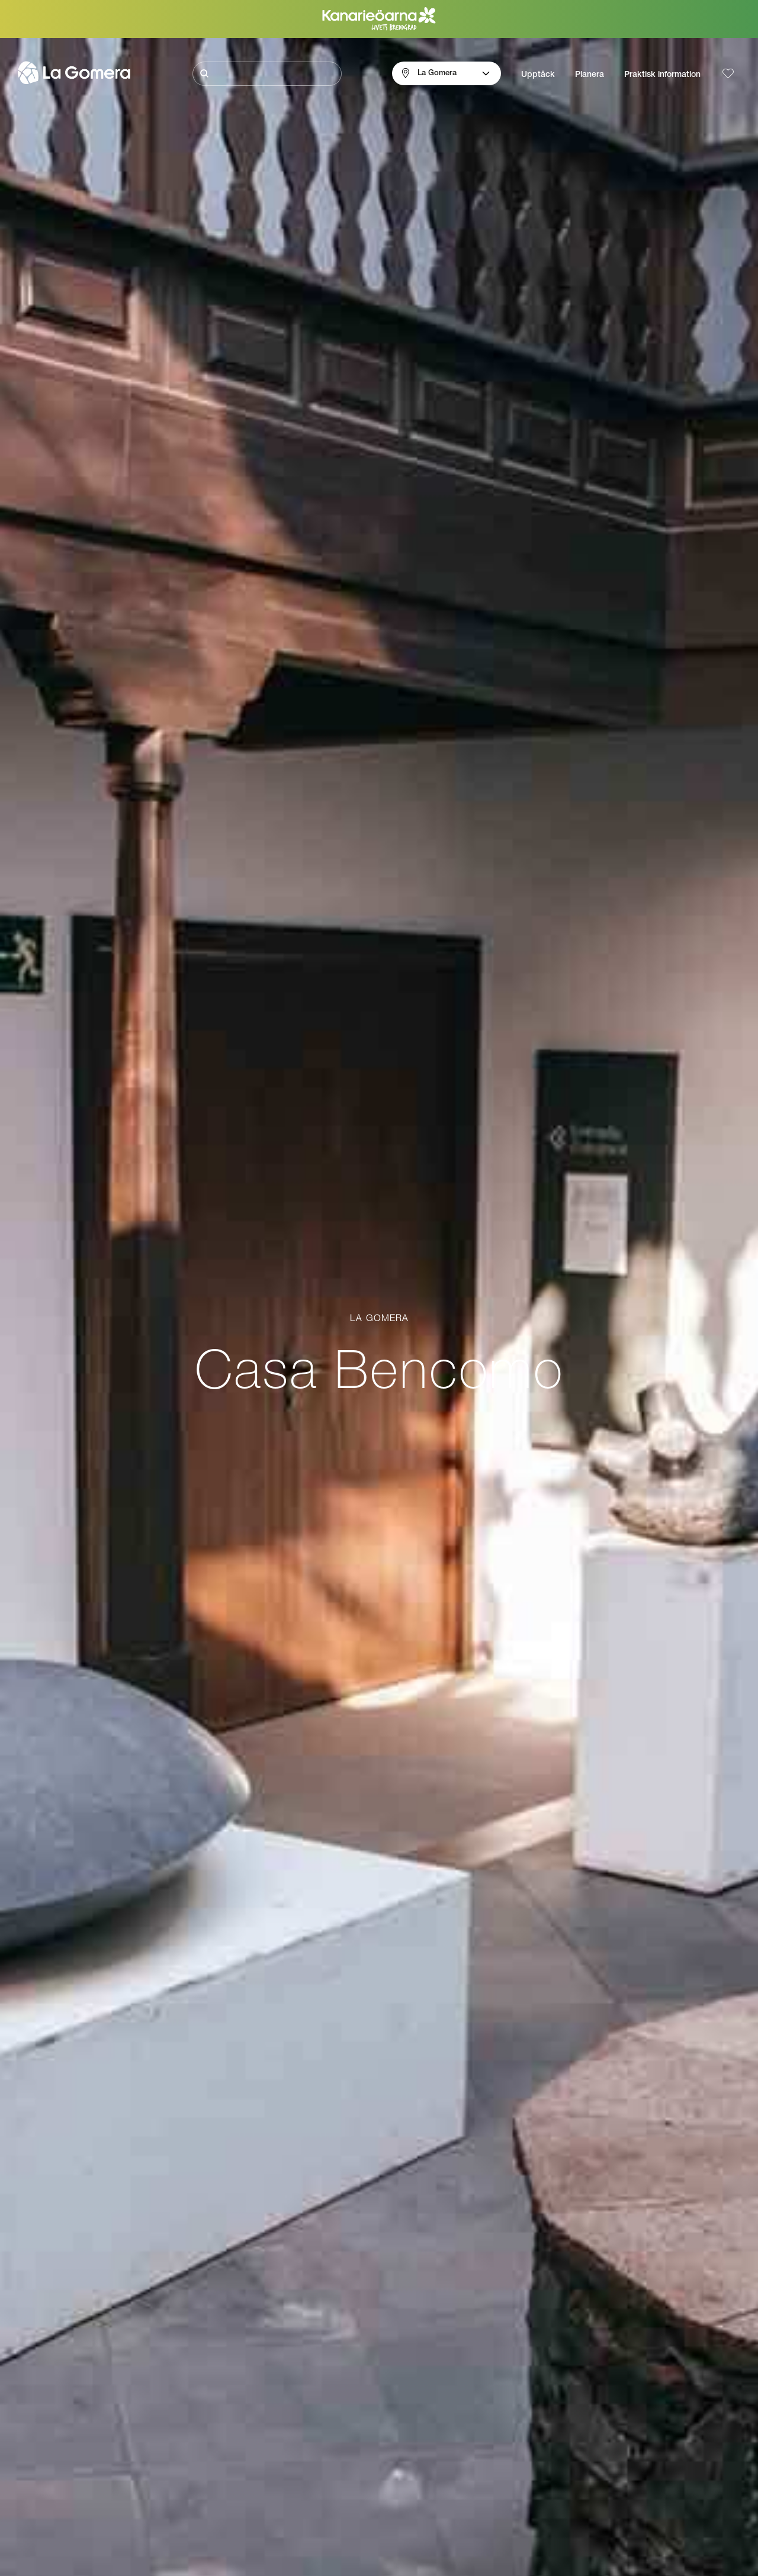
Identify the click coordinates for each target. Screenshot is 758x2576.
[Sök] (267, 74)
